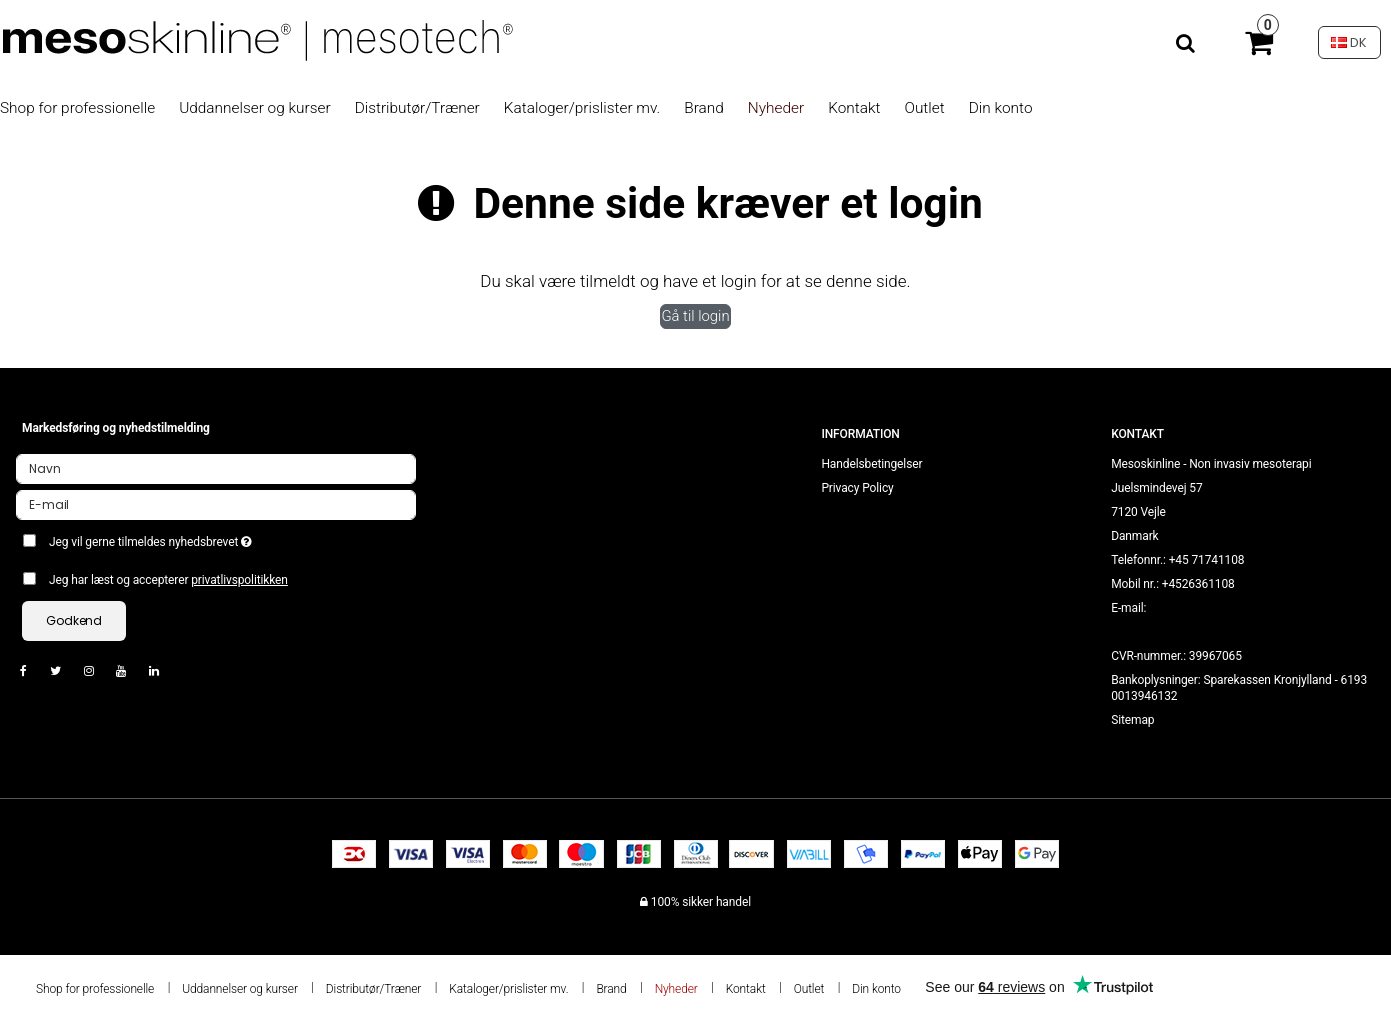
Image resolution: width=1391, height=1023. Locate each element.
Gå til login (695, 316)
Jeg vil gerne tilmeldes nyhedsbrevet (222, 538)
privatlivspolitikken (239, 580)
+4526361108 (1198, 584)
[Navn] (216, 468)
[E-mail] (216, 504)
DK (1349, 42)
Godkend (74, 620)
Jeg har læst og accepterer (168, 580)
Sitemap (1132, 720)
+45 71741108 (1207, 560)
